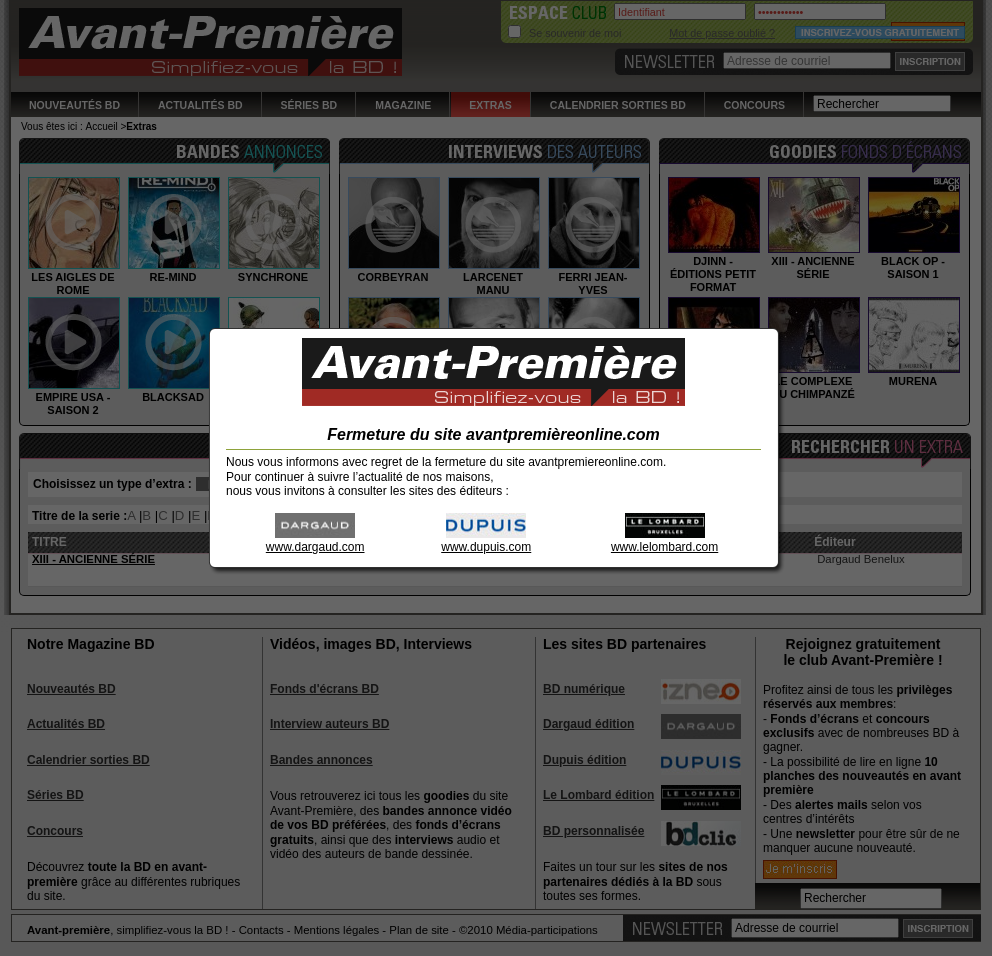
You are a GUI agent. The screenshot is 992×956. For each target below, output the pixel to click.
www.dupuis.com (486, 540)
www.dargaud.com (315, 540)
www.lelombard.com (664, 540)
